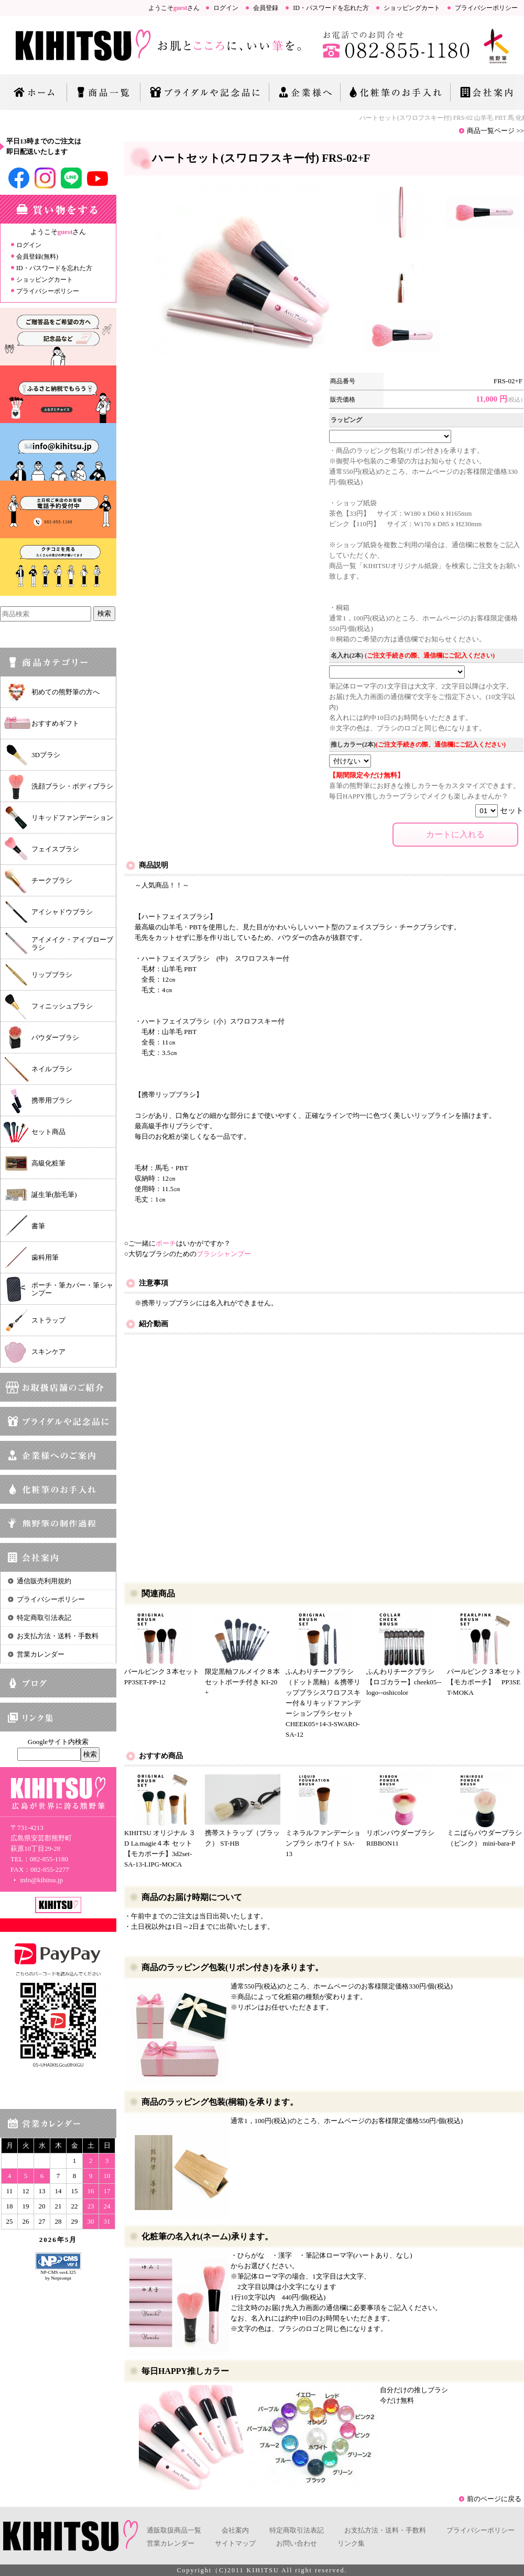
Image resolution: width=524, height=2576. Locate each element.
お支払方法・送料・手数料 (58, 1636)
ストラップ (48, 1320)
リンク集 (351, 2543)
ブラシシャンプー (223, 1254)
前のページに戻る (494, 2499)
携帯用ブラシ (51, 1100)
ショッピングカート (412, 8)
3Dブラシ (45, 755)
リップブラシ (51, 975)
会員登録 (265, 8)
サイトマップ (235, 2543)
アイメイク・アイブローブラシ (72, 943)
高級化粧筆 (48, 1163)
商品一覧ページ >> (495, 131)
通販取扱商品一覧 (174, 2530)
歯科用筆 (45, 1257)
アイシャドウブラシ (62, 912)
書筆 (38, 1226)
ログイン (225, 8)
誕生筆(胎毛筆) (54, 1194)
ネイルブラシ (51, 1069)
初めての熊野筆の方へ (65, 692)
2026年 (52, 2240)
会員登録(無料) (37, 256)
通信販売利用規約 (44, 1581)
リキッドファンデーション (72, 817)
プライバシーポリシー (486, 8)
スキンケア (48, 1352)
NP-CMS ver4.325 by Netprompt (58, 2275)
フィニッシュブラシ (62, 1006)
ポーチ (166, 1243)
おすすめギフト (55, 723)
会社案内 (235, 2530)
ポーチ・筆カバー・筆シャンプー (72, 1289)
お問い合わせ (296, 2543)
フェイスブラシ (55, 849)
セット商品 (48, 1132)
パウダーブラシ (55, 1037)
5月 (71, 2240)
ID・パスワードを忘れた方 (331, 8)
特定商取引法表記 (44, 1618)
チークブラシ (51, 880)
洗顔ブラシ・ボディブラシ (72, 786)
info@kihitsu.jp (36, 1880)
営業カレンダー (40, 1654)
